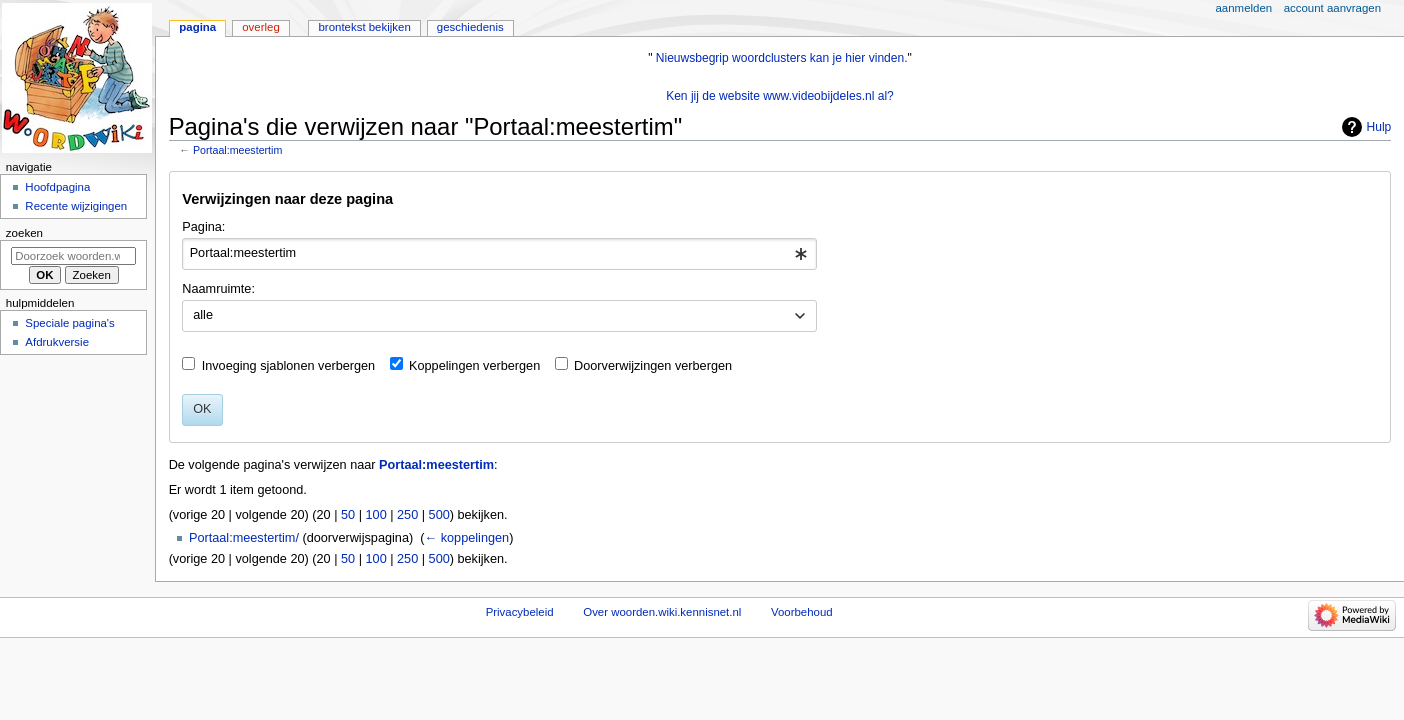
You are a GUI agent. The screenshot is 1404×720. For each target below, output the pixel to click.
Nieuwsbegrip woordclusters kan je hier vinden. (782, 58)
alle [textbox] (203, 315)
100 (376, 515)
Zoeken (24, 233)
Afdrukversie (57, 342)
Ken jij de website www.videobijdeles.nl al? (780, 96)
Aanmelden (1244, 8)
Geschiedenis (470, 27)
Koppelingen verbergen (474, 366)
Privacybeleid (520, 612)
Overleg (261, 27)
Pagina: (203, 227)
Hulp (1379, 127)
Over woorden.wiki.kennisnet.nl (662, 612)
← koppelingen (466, 538)
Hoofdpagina (57, 187)
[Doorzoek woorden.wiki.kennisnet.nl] (73, 256)
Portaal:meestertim (237, 150)
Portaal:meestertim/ (244, 538)
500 (439, 515)
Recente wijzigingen (76, 206)
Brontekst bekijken (364, 27)
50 (348, 515)
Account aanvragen (1332, 8)
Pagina (197, 27)
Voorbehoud (802, 612)
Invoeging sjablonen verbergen (289, 366)
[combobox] (499, 254)
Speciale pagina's (69, 323)
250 (407, 515)
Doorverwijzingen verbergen (653, 366)
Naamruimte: (218, 289)
